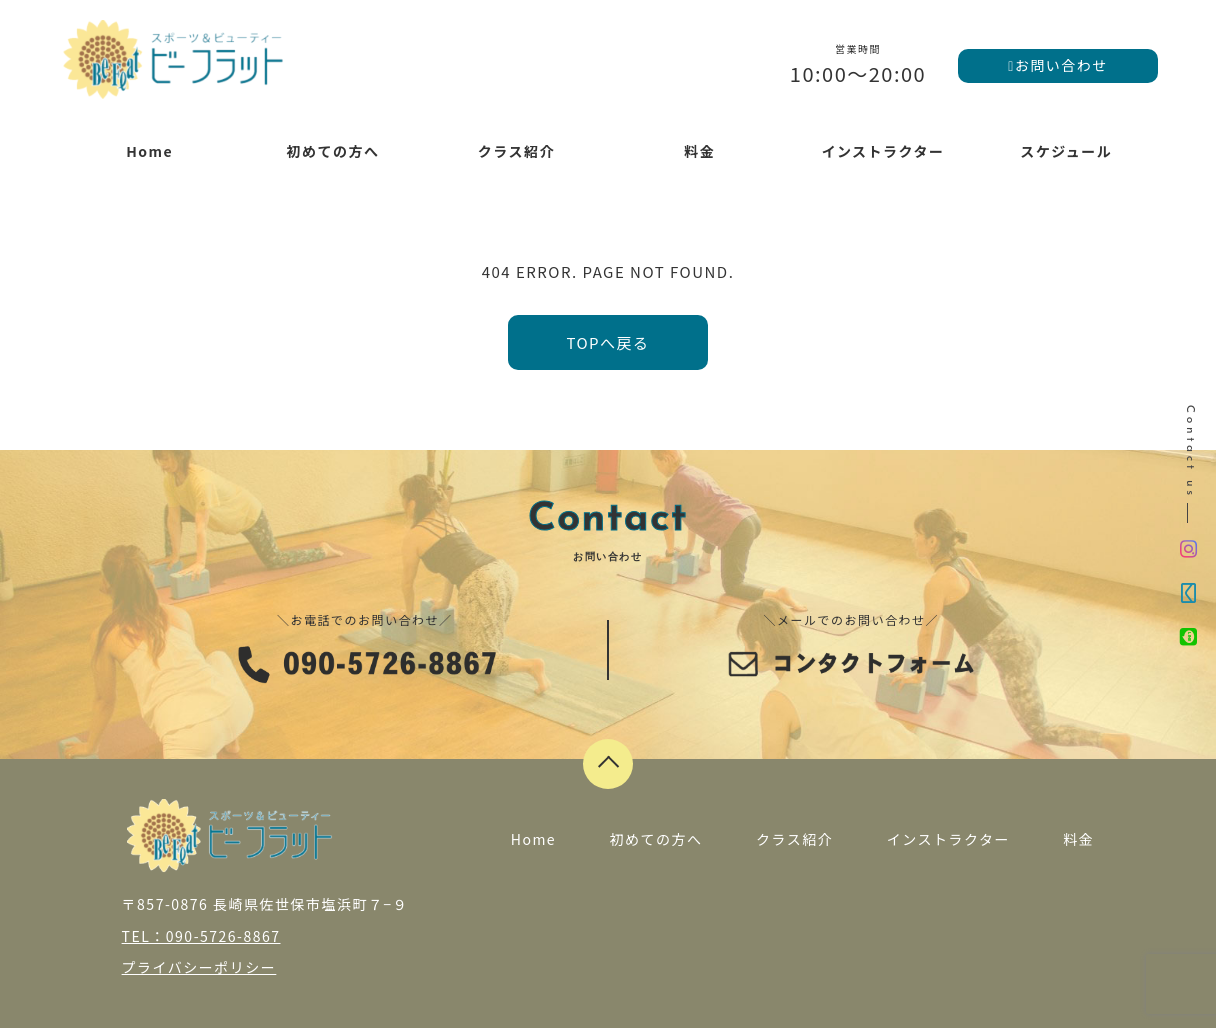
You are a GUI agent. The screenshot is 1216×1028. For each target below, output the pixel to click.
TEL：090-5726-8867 (201, 936)
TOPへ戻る (607, 342)
